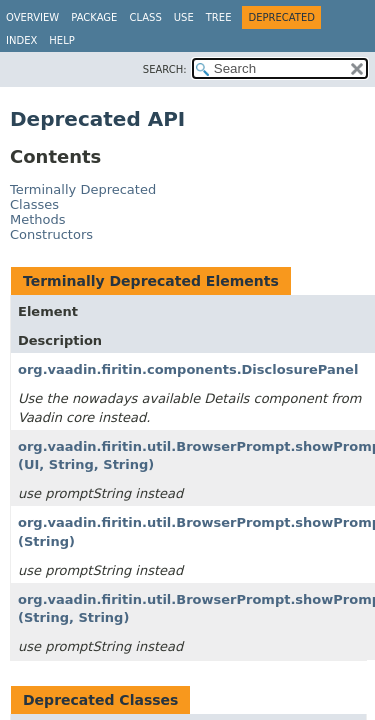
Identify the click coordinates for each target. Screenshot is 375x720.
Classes (34, 204)
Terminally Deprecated (83, 189)
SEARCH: (165, 69)
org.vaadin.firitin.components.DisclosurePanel (188, 369)
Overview (32, 17)
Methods (38, 219)
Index (21, 40)
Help (61, 40)
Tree (219, 17)
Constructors (51, 234)
